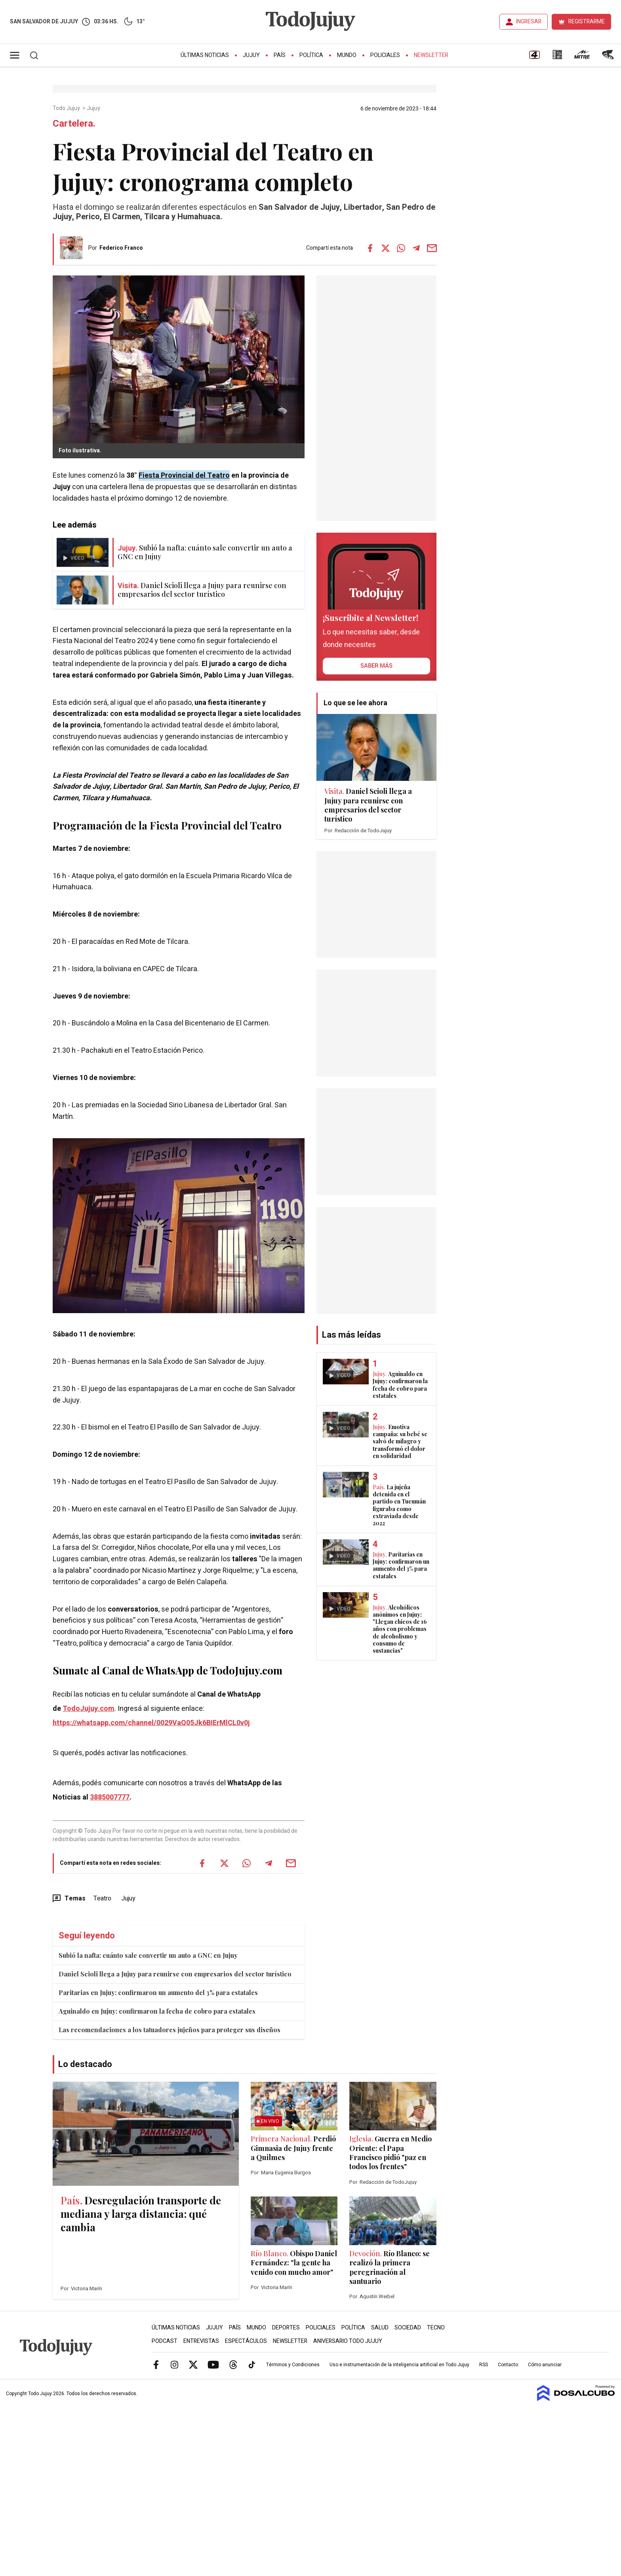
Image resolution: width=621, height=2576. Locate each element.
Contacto (508, 2364)
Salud (380, 2328)
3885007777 (110, 1797)
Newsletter (431, 55)
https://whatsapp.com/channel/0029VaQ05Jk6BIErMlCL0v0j (151, 1723)
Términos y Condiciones (293, 2364)
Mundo (346, 55)
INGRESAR (528, 21)
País (280, 55)
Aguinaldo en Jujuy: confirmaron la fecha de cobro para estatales (157, 2011)
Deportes (286, 2328)
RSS (483, 2364)
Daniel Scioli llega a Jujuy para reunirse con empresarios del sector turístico (175, 1974)
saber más (376, 665)
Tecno (436, 2328)
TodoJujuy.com (88, 1708)
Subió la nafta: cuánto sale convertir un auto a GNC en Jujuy (148, 1955)
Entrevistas (201, 2341)
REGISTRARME (586, 21)
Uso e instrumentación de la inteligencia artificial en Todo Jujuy (399, 2364)
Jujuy (251, 55)
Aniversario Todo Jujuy (347, 2341)
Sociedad (407, 2328)
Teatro (102, 1898)
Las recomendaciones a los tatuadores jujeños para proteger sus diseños (169, 2029)
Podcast (164, 2341)
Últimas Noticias (205, 55)
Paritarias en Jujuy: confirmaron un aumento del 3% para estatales (158, 1992)
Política (311, 55)
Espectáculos (246, 2341)
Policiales (385, 55)
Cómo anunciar (545, 2364)
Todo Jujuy (67, 108)
